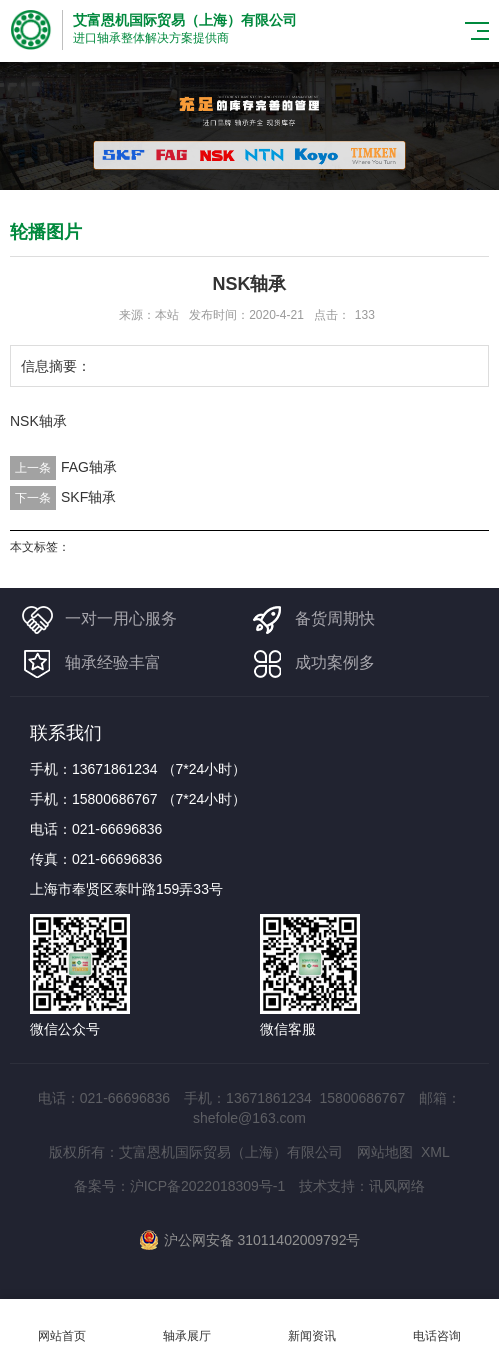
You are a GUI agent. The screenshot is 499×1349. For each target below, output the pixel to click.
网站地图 (385, 1152)
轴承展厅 (187, 1324)
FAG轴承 (89, 467)
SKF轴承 (88, 497)
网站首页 (62, 1324)
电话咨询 (436, 1324)
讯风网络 (397, 1186)
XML (435, 1152)
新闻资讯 (312, 1324)
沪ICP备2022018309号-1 (208, 1186)
